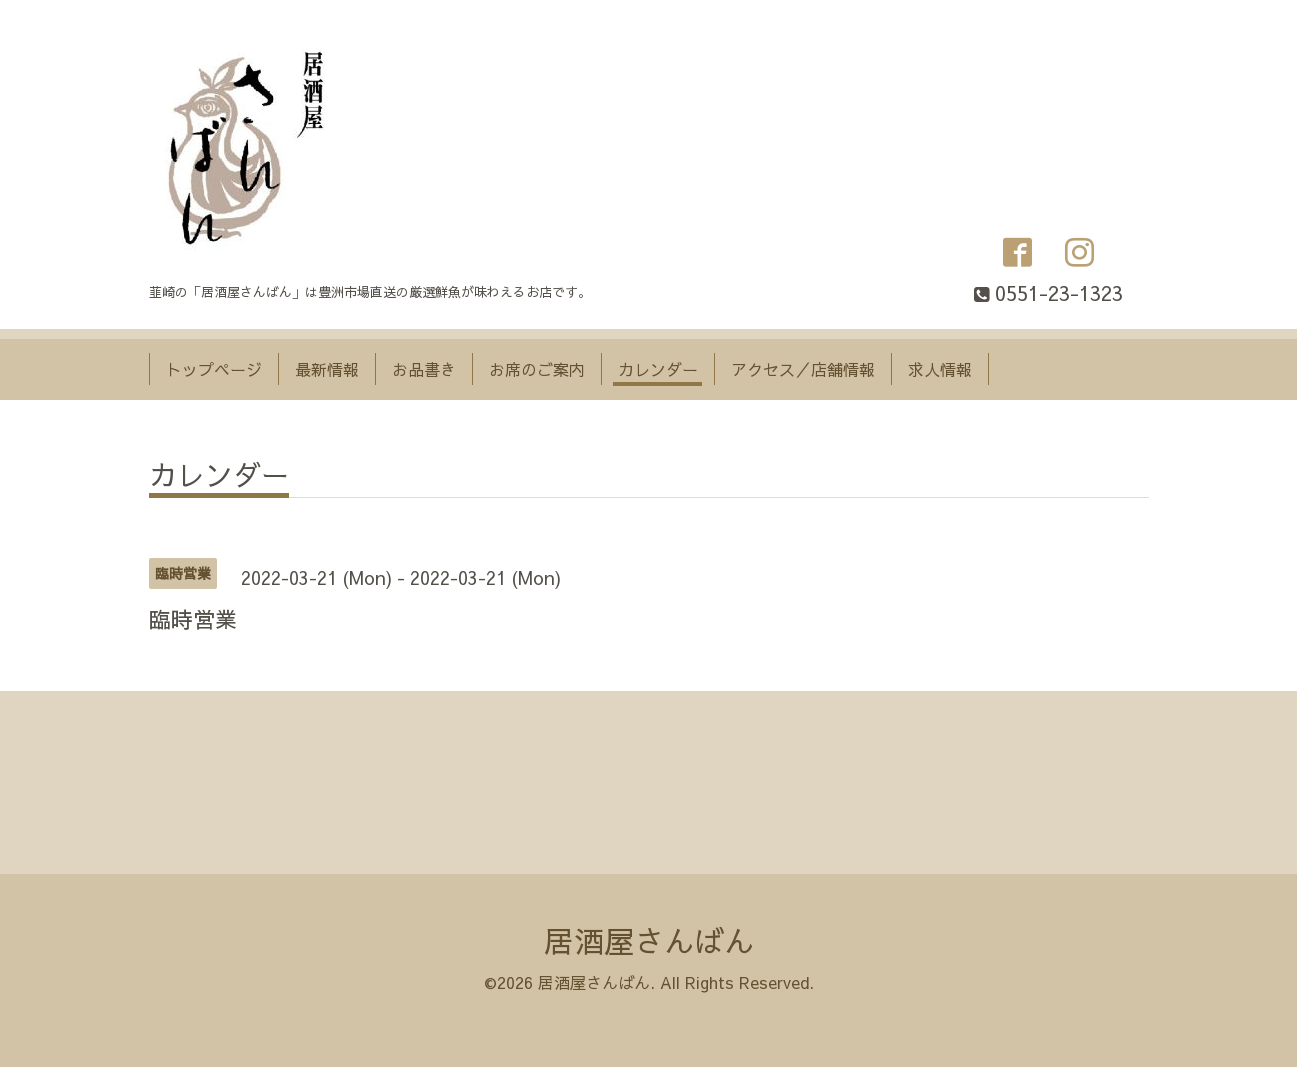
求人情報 (940, 369)
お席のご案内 (537, 369)
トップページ (214, 369)
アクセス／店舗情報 (803, 369)
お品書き (424, 369)
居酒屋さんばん (649, 940)
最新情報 (327, 369)
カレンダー (658, 369)
